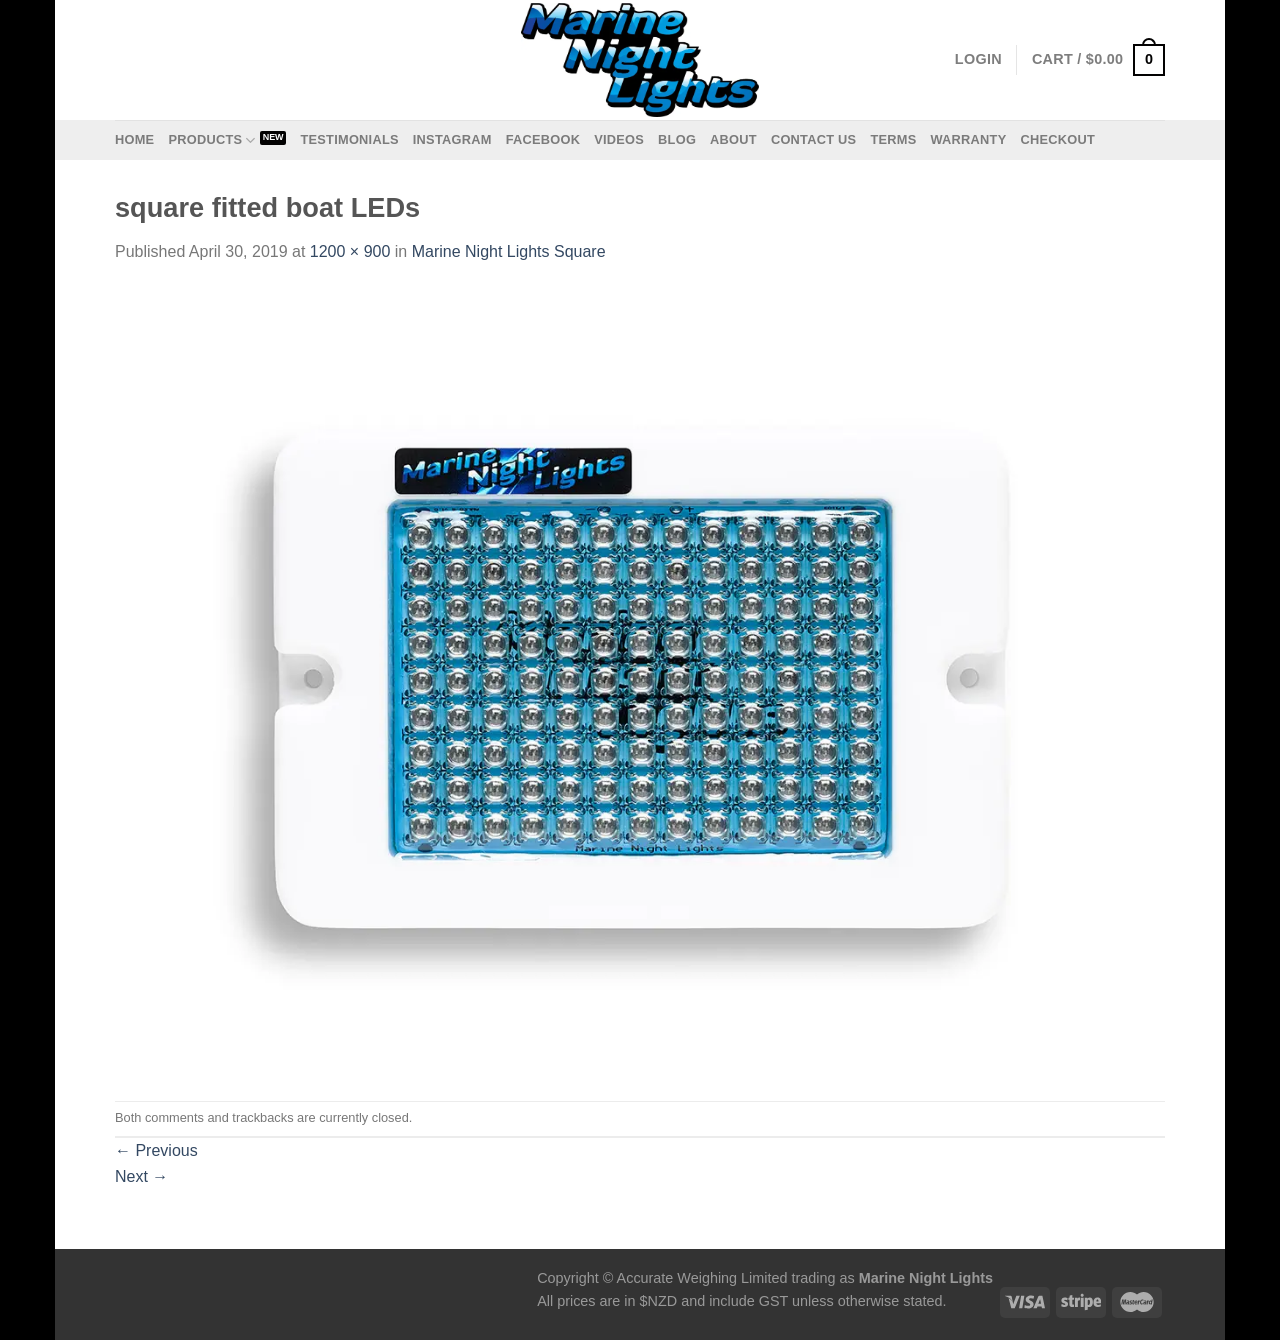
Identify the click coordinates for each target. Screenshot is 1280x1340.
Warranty (968, 139)
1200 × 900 (350, 251)
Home (134, 139)
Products (211, 140)
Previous (156, 1150)
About (733, 139)
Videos (619, 139)
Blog (677, 139)
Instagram (452, 139)
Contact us (814, 139)
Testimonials (349, 139)
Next (141, 1176)
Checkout (1057, 139)
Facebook (543, 139)
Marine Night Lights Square (509, 251)
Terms (893, 139)
